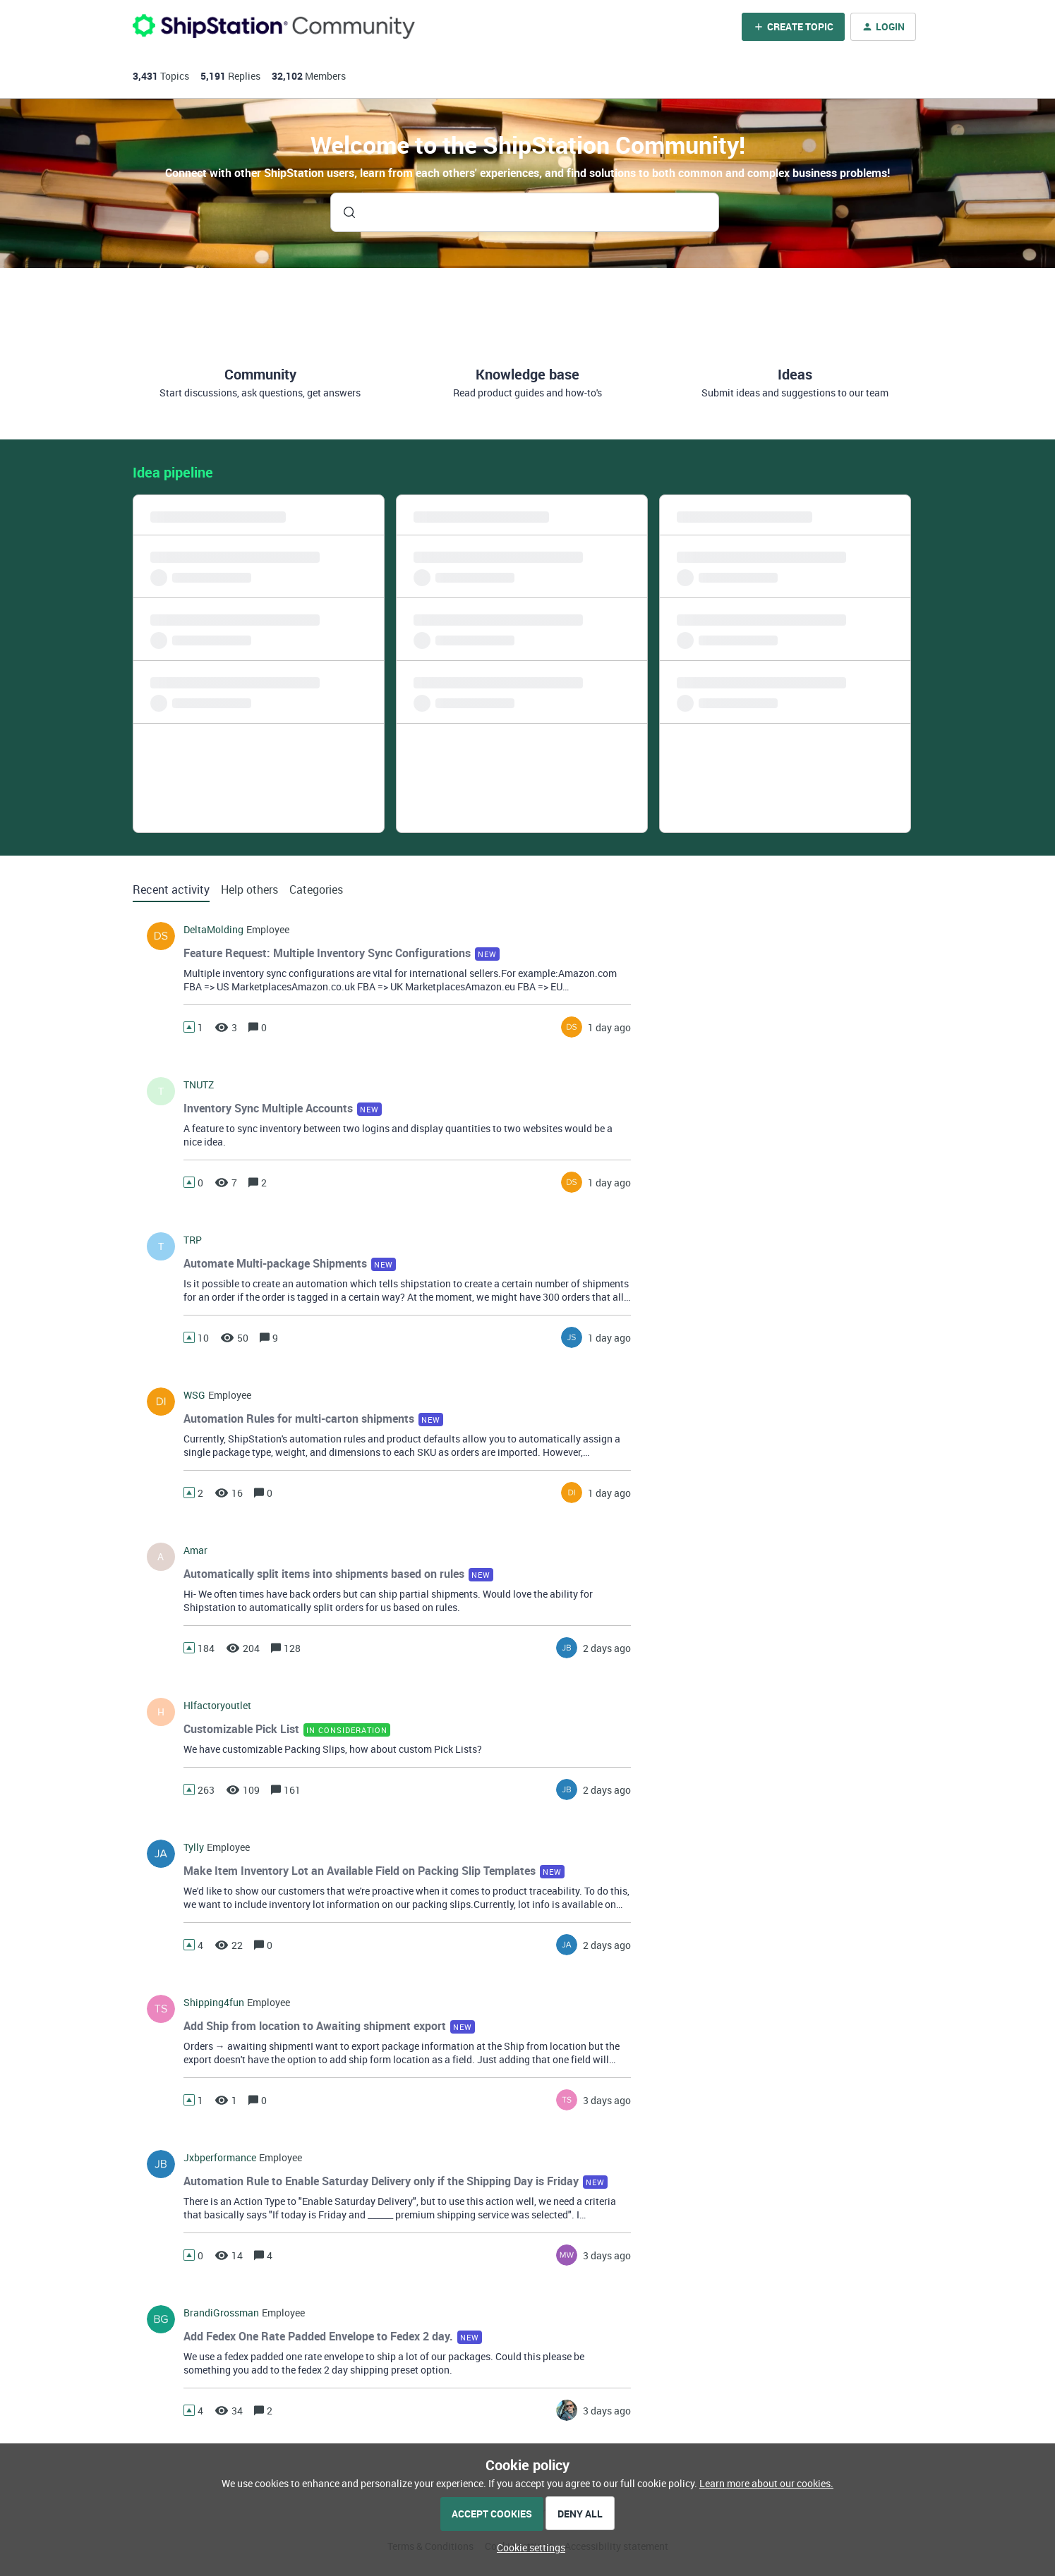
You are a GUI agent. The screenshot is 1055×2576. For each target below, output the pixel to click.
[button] (527, 2547)
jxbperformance (219, 2158)
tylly (193, 1847)
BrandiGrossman (221, 2313)
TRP (192, 1240)
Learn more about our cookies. (766, 2483)
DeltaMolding (213, 930)
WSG (194, 1395)
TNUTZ (198, 1085)
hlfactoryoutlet (217, 1706)
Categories (316, 889)
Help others (249, 889)
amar (195, 1550)
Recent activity (171, 889)
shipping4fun (213, 2002)
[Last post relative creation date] (609, 1027)
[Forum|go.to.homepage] (274, 26)
